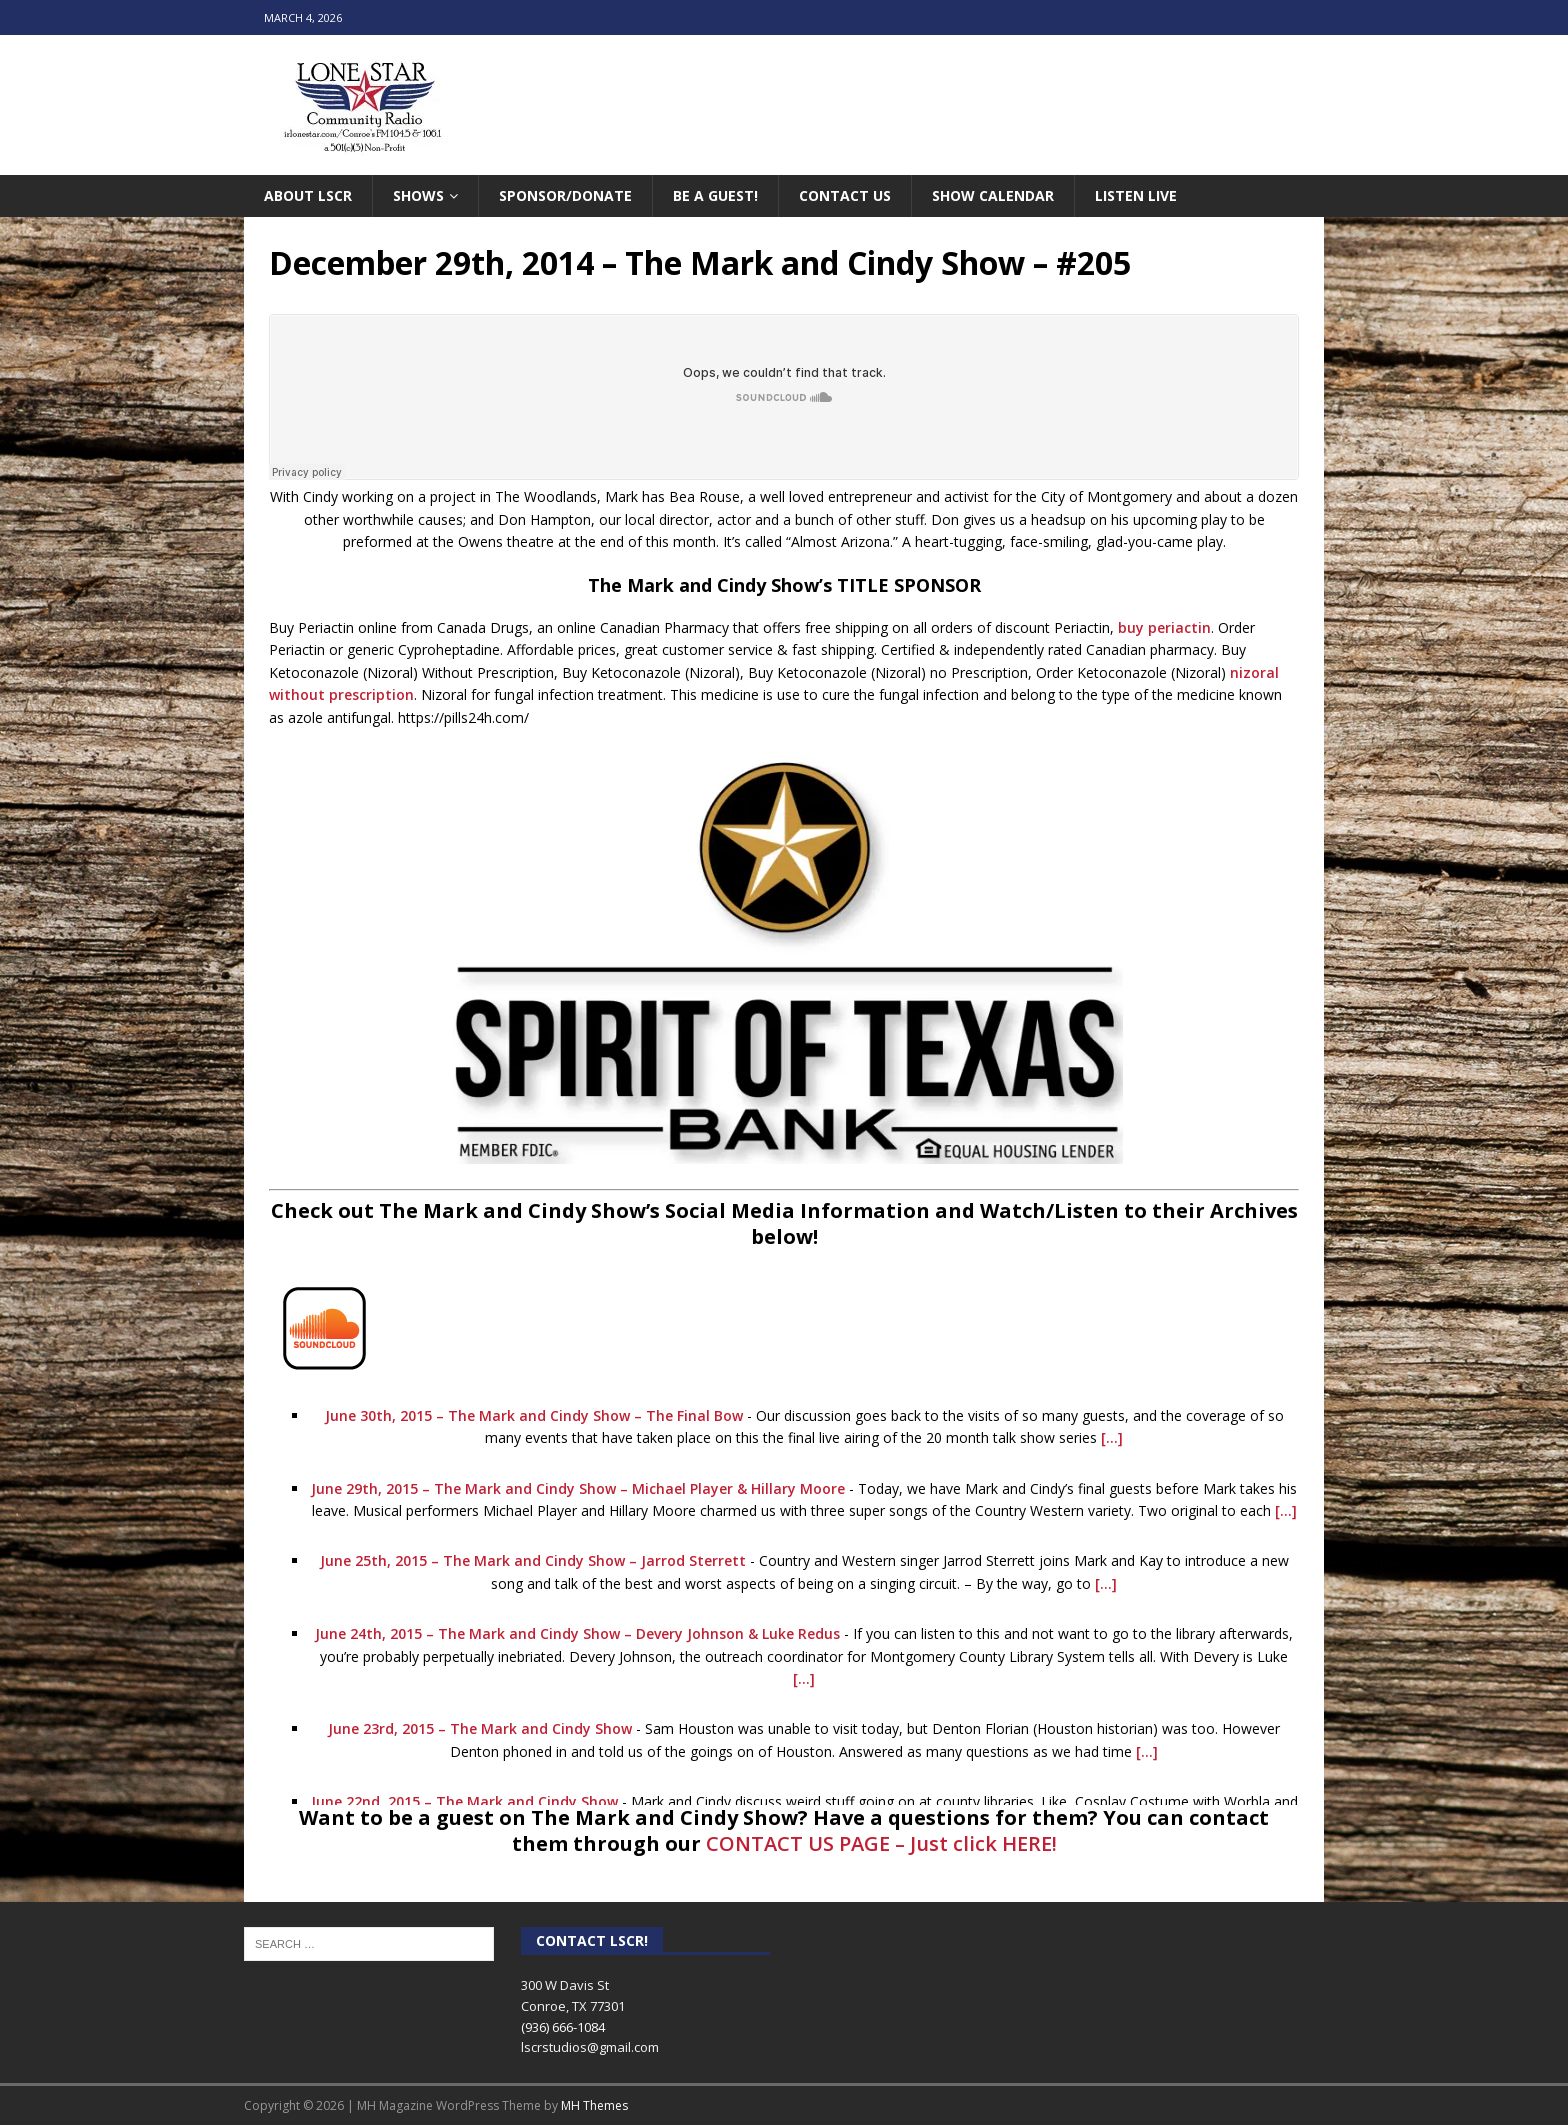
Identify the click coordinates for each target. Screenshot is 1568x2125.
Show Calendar (993, 195)
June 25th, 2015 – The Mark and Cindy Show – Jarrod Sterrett (533, 1560)
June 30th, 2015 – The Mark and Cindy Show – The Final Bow (534, 1415)
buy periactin (1164, 627)
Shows (418, 195)
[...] (1112, 1437)
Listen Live (1136, 195)
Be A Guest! (715, 195)
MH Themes (594, 2105)
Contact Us (845, 195)
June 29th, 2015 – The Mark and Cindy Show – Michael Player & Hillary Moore (578, 1488)
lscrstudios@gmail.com (590, 2047)
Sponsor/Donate (565, 195)
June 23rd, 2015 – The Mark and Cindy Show (480, 1728)
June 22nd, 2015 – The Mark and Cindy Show (464, 1801)
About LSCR (308, 195)
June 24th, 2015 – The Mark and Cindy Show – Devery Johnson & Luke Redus (577, 1633)
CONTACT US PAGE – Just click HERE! (881, 1843)
